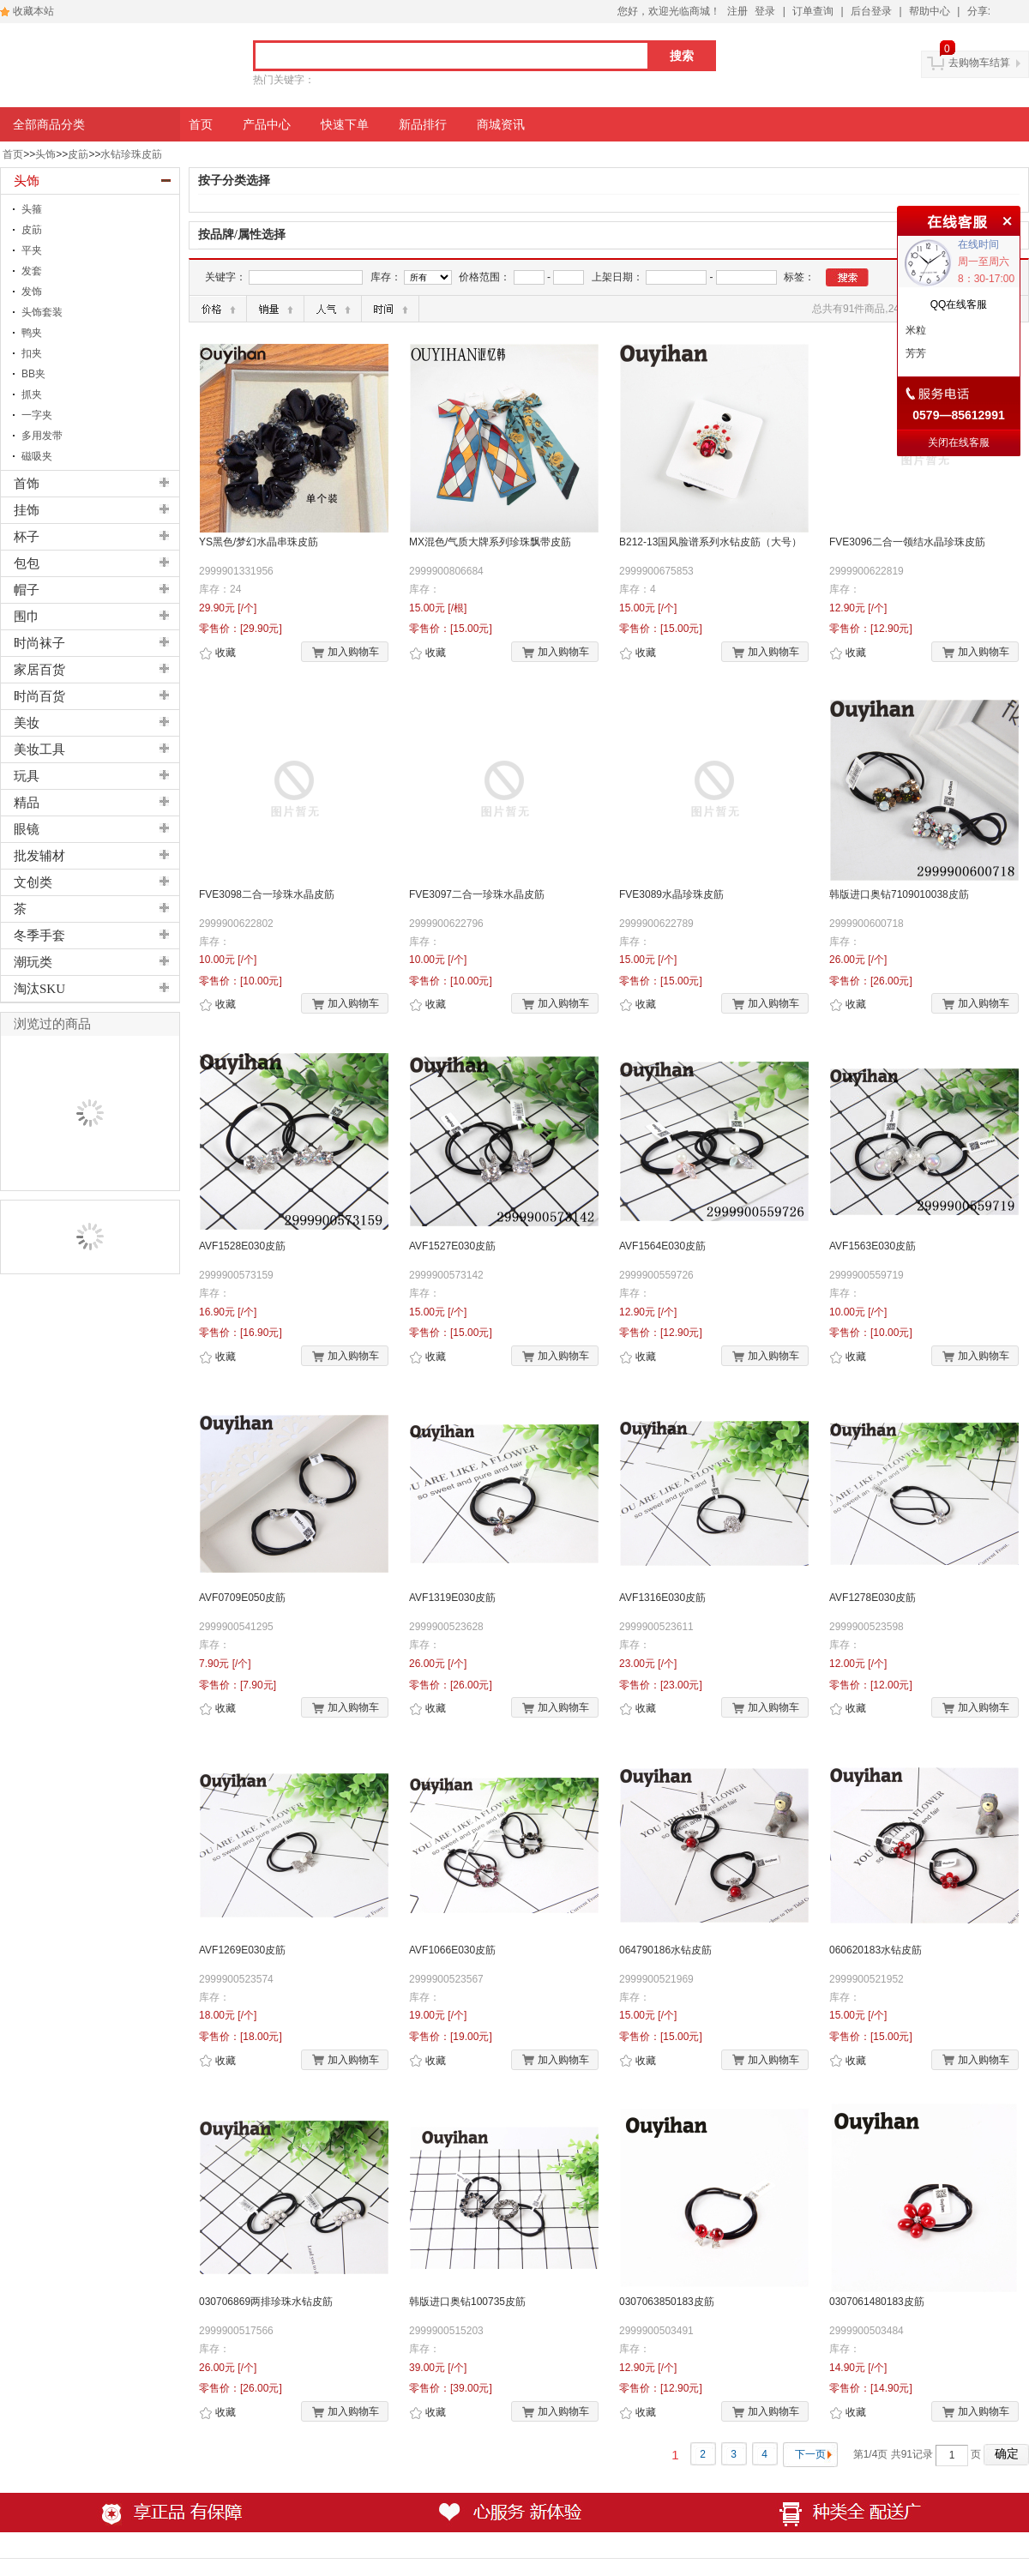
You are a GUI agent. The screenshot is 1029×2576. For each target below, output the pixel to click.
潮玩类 (33, 962)
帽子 (26, 590)
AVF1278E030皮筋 (872, 1598)
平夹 (31, 250)
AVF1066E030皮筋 (452, 1950)
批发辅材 (39, 856)
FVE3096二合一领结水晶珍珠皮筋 (907, 542)
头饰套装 (42, 312)
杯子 (26, 537)
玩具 (26, 776)
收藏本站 (33, 11)
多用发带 (42, 436)
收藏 (217, 653)
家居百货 (39, 670)
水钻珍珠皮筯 (131, 154)
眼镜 (26, 829)
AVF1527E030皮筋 (452, 1246)
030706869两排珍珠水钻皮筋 (266, 2302)
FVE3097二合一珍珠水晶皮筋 (477, 894)
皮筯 (78, 154)
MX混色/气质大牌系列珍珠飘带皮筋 (490, 542)
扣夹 (31, 353)
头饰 (45, 154)
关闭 (1005, 219)
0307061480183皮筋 (876, 2302)
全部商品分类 (49, 124)
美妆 (26, 723)
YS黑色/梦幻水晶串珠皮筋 (258, 542)
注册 (737, 11)
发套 (31, 271)
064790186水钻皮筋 (665, 1950)
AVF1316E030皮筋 (662, 1598)
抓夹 (31, 394)
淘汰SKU (39, 989)
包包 (26, 563)
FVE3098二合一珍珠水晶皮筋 (266, 894)
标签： (799, 277)
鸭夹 (31, 333)
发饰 (31, 292)
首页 (13, 154)
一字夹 (36, 415)
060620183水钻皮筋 (875, 1950)
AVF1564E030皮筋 (662, 1246)
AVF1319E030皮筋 (452, 1598)
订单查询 (812, 11)
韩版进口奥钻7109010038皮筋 (899, 894)
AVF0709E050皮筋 (242, 1598)
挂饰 (26, 510)
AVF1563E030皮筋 (872, 1246)
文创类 (33, 882)
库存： (385, 277)
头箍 (31, 209)
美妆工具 (39, 749)
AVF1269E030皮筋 (242, 1950)
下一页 (810, 2454)
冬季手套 (39, 935)
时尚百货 (39, 696)
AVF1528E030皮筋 (242, 1246)
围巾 (26, 616)
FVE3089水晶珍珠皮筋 (671, 894)
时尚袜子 (39, 643)
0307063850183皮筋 (666, 2302)
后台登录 (871, 11)
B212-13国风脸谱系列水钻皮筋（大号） (710, 542)
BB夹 (33, 374)
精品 (26, 803)
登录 (765, 11)
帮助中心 (929, 11)
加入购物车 (345, 652)
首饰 (26, 484)
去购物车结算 (979, 63)
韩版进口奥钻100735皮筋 (467, 2302)
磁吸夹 (36, 456)
